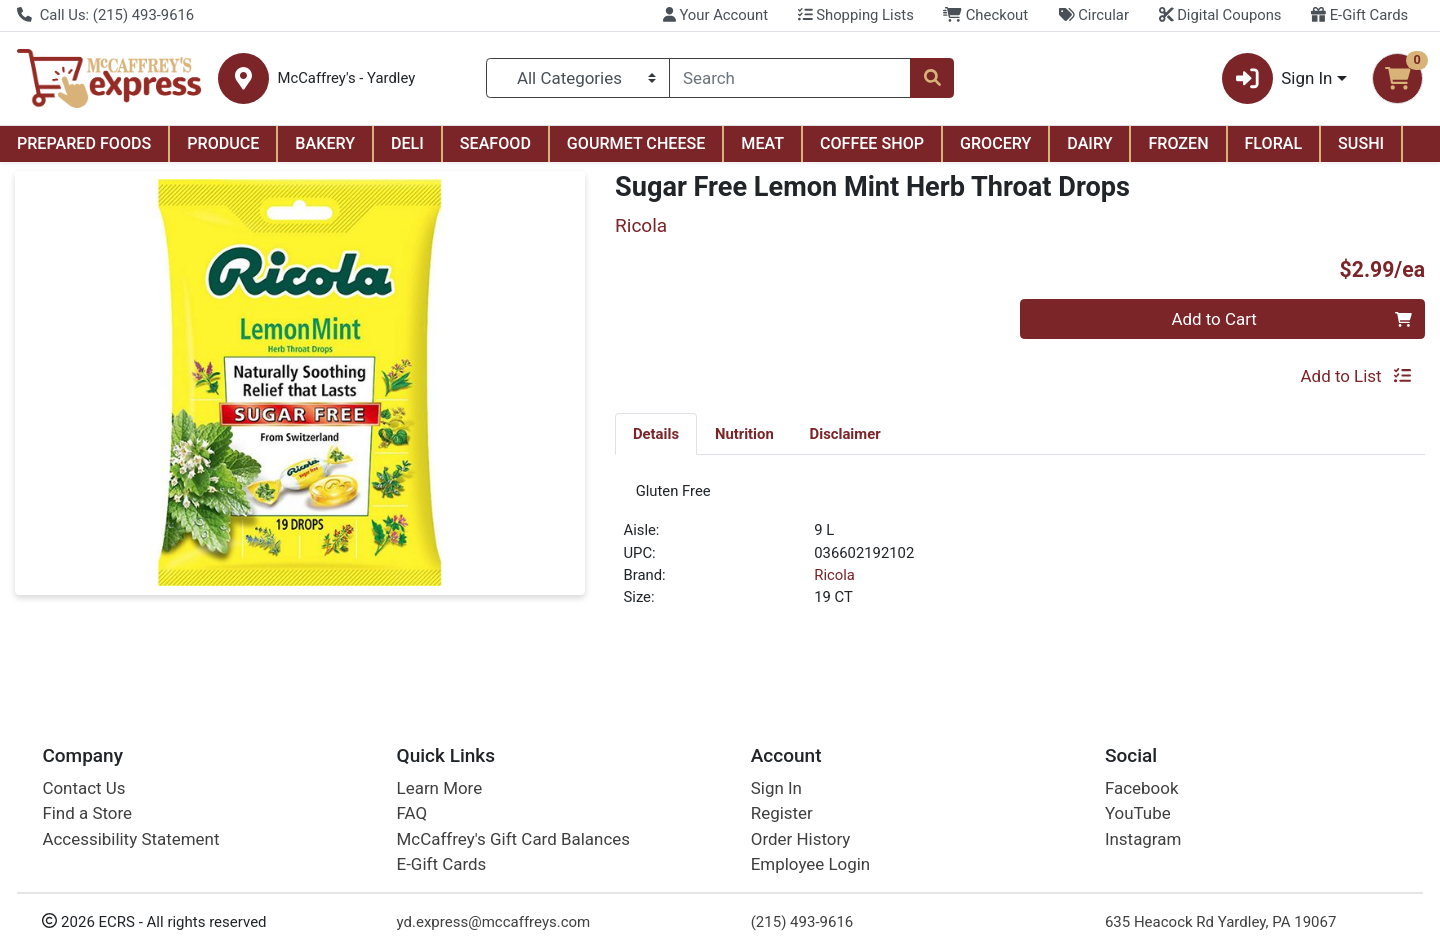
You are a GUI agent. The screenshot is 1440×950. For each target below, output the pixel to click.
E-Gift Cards (1359, 15)
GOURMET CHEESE (636, 143)
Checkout (985, 15)
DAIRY (1089, 143)
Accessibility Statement (130, 839)
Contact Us (83, 788)
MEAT (762, 143)
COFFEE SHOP (872, 143)
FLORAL (1274, 143)
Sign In (776, 788)
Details (656, 434)
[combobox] (790, 78)
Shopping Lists (856, 15)
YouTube (1138, 814)
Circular (1093, 15)
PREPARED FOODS (84, 143)
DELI (407, 143)
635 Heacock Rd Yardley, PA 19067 (1220, 922)
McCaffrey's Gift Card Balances (513, 839)
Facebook (1142, 788)
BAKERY (325, 143)
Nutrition (744, 434)
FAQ (412, 814)
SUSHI (1361, 143)
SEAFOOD (495, 143)
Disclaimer (845, 434)
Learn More (440, 788)
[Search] (790, 78)
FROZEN (1178, 143)
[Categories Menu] (578, 78)
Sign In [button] (1277, 78)
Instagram (1143, 839)
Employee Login (810, 864)
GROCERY (995, 143)
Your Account (715, 15)
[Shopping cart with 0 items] (1397, 78)
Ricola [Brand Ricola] (834, 581)
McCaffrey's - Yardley (346, 78)
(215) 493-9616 (802, 922)
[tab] (656, 433)
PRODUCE (223, 143)
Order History (801, 839)
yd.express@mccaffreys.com (494, 922)
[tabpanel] (1020, 555)
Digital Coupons (1220, 15)
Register (782, 814)
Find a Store (87, 814)
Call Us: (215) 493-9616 (105, 15)
